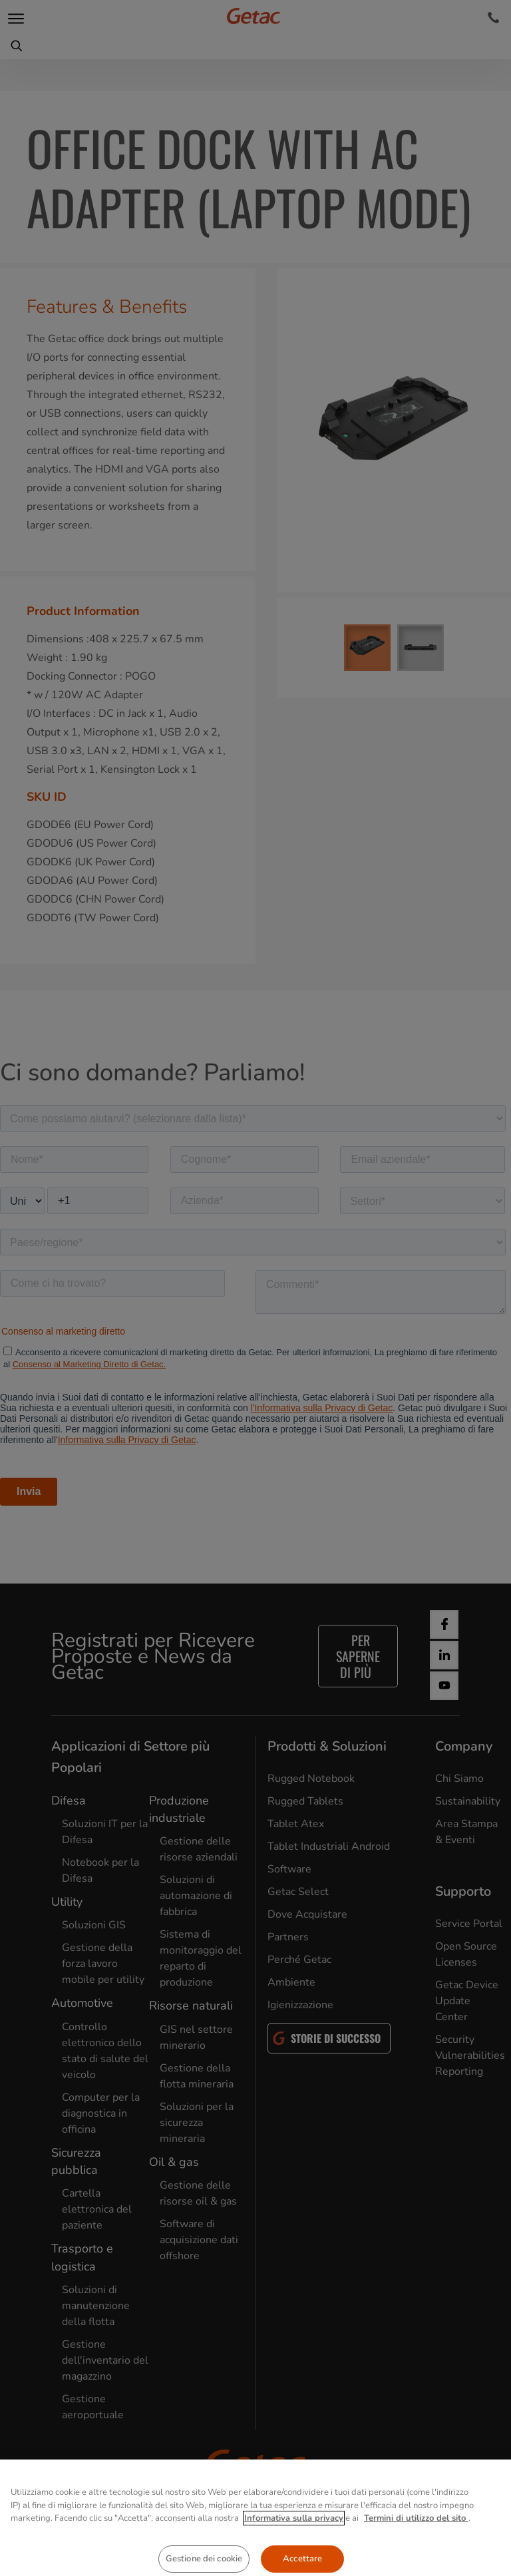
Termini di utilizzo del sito (416, 2561)
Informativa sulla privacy (293, 2561)
